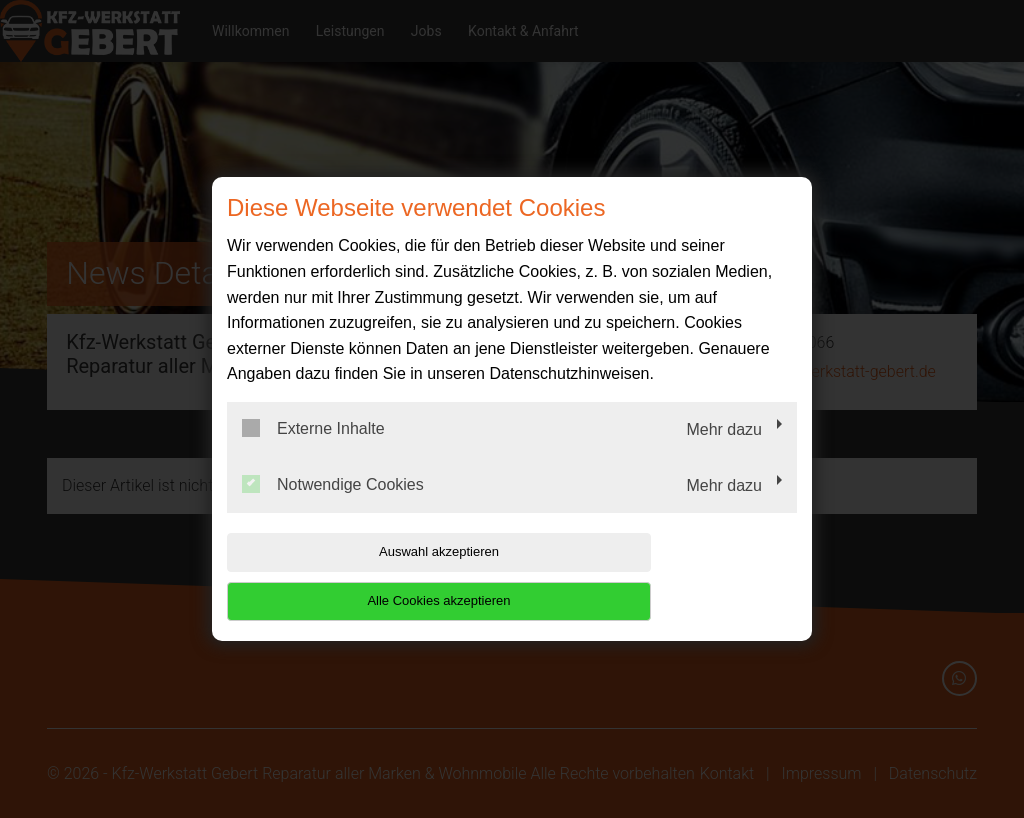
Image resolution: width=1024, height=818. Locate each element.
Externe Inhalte (313, 453)
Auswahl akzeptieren (355, 576)
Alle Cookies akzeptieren (668, 576)
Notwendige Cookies (333, 508)
